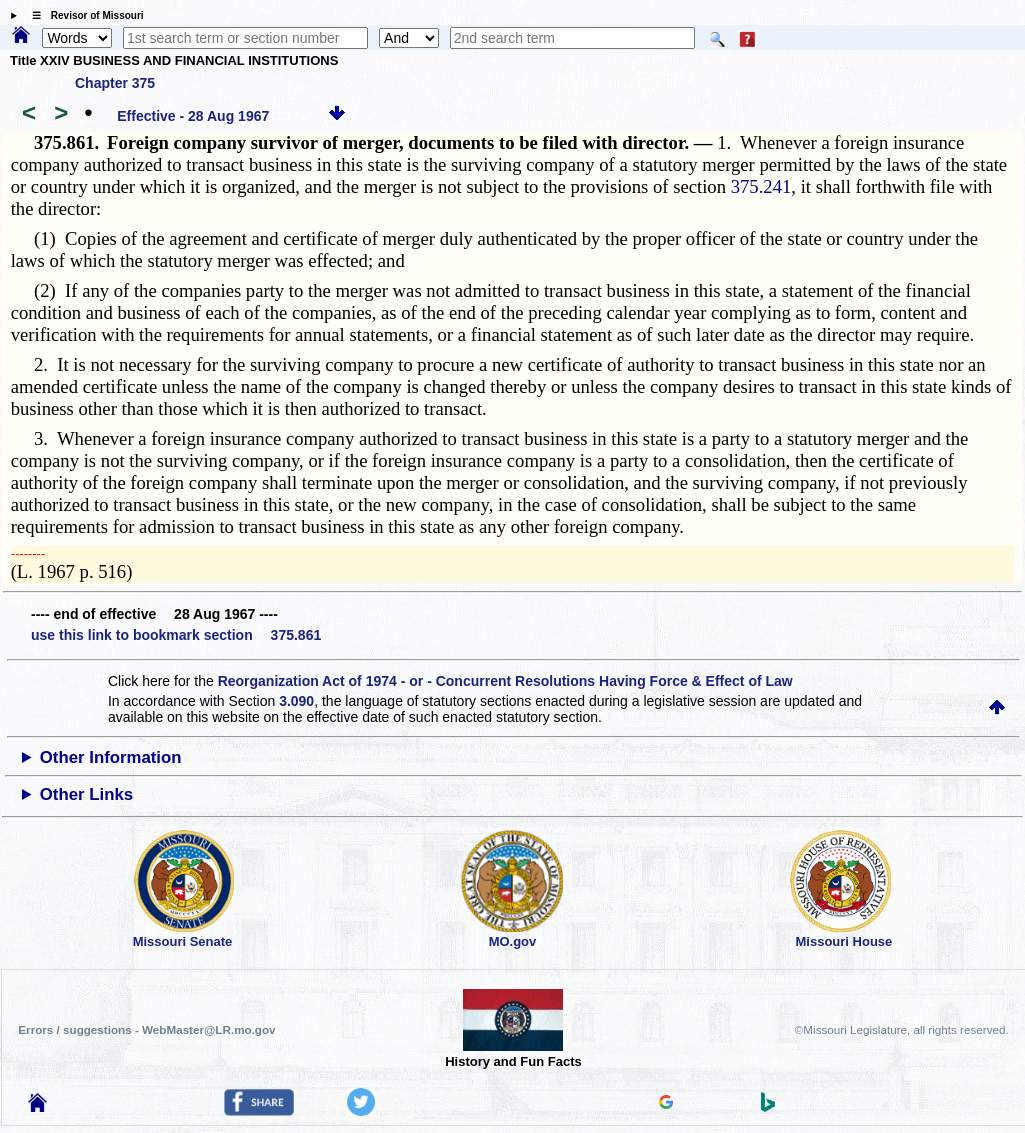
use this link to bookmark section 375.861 (176, 635)
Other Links (86, 794)
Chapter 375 (115, 83)
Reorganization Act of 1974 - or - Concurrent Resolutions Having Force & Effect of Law (505, 681)
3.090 (296, 701)
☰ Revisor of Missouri (83, 15)
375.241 (761, 186)
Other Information (111, 757)
